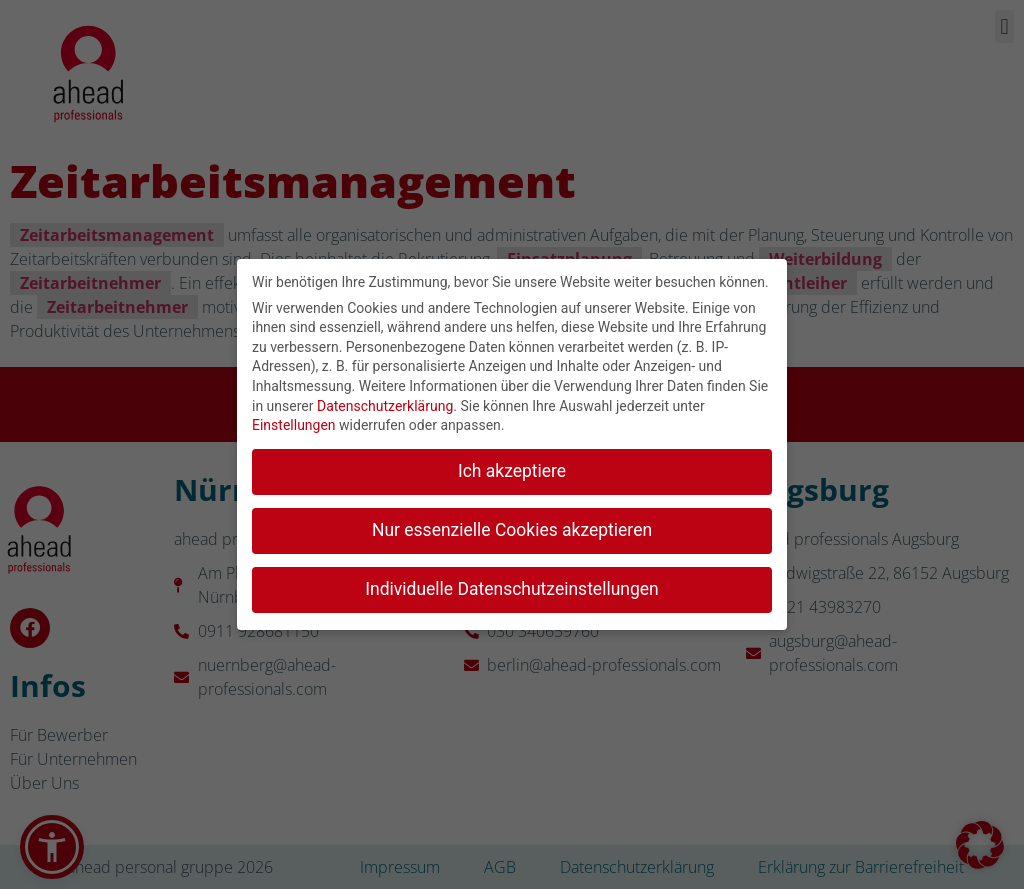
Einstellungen (294, 421)
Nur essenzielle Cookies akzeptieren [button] (512, 526)
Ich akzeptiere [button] (512, 467)
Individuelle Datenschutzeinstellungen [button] (511, 585)
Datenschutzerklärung (385, 402)
